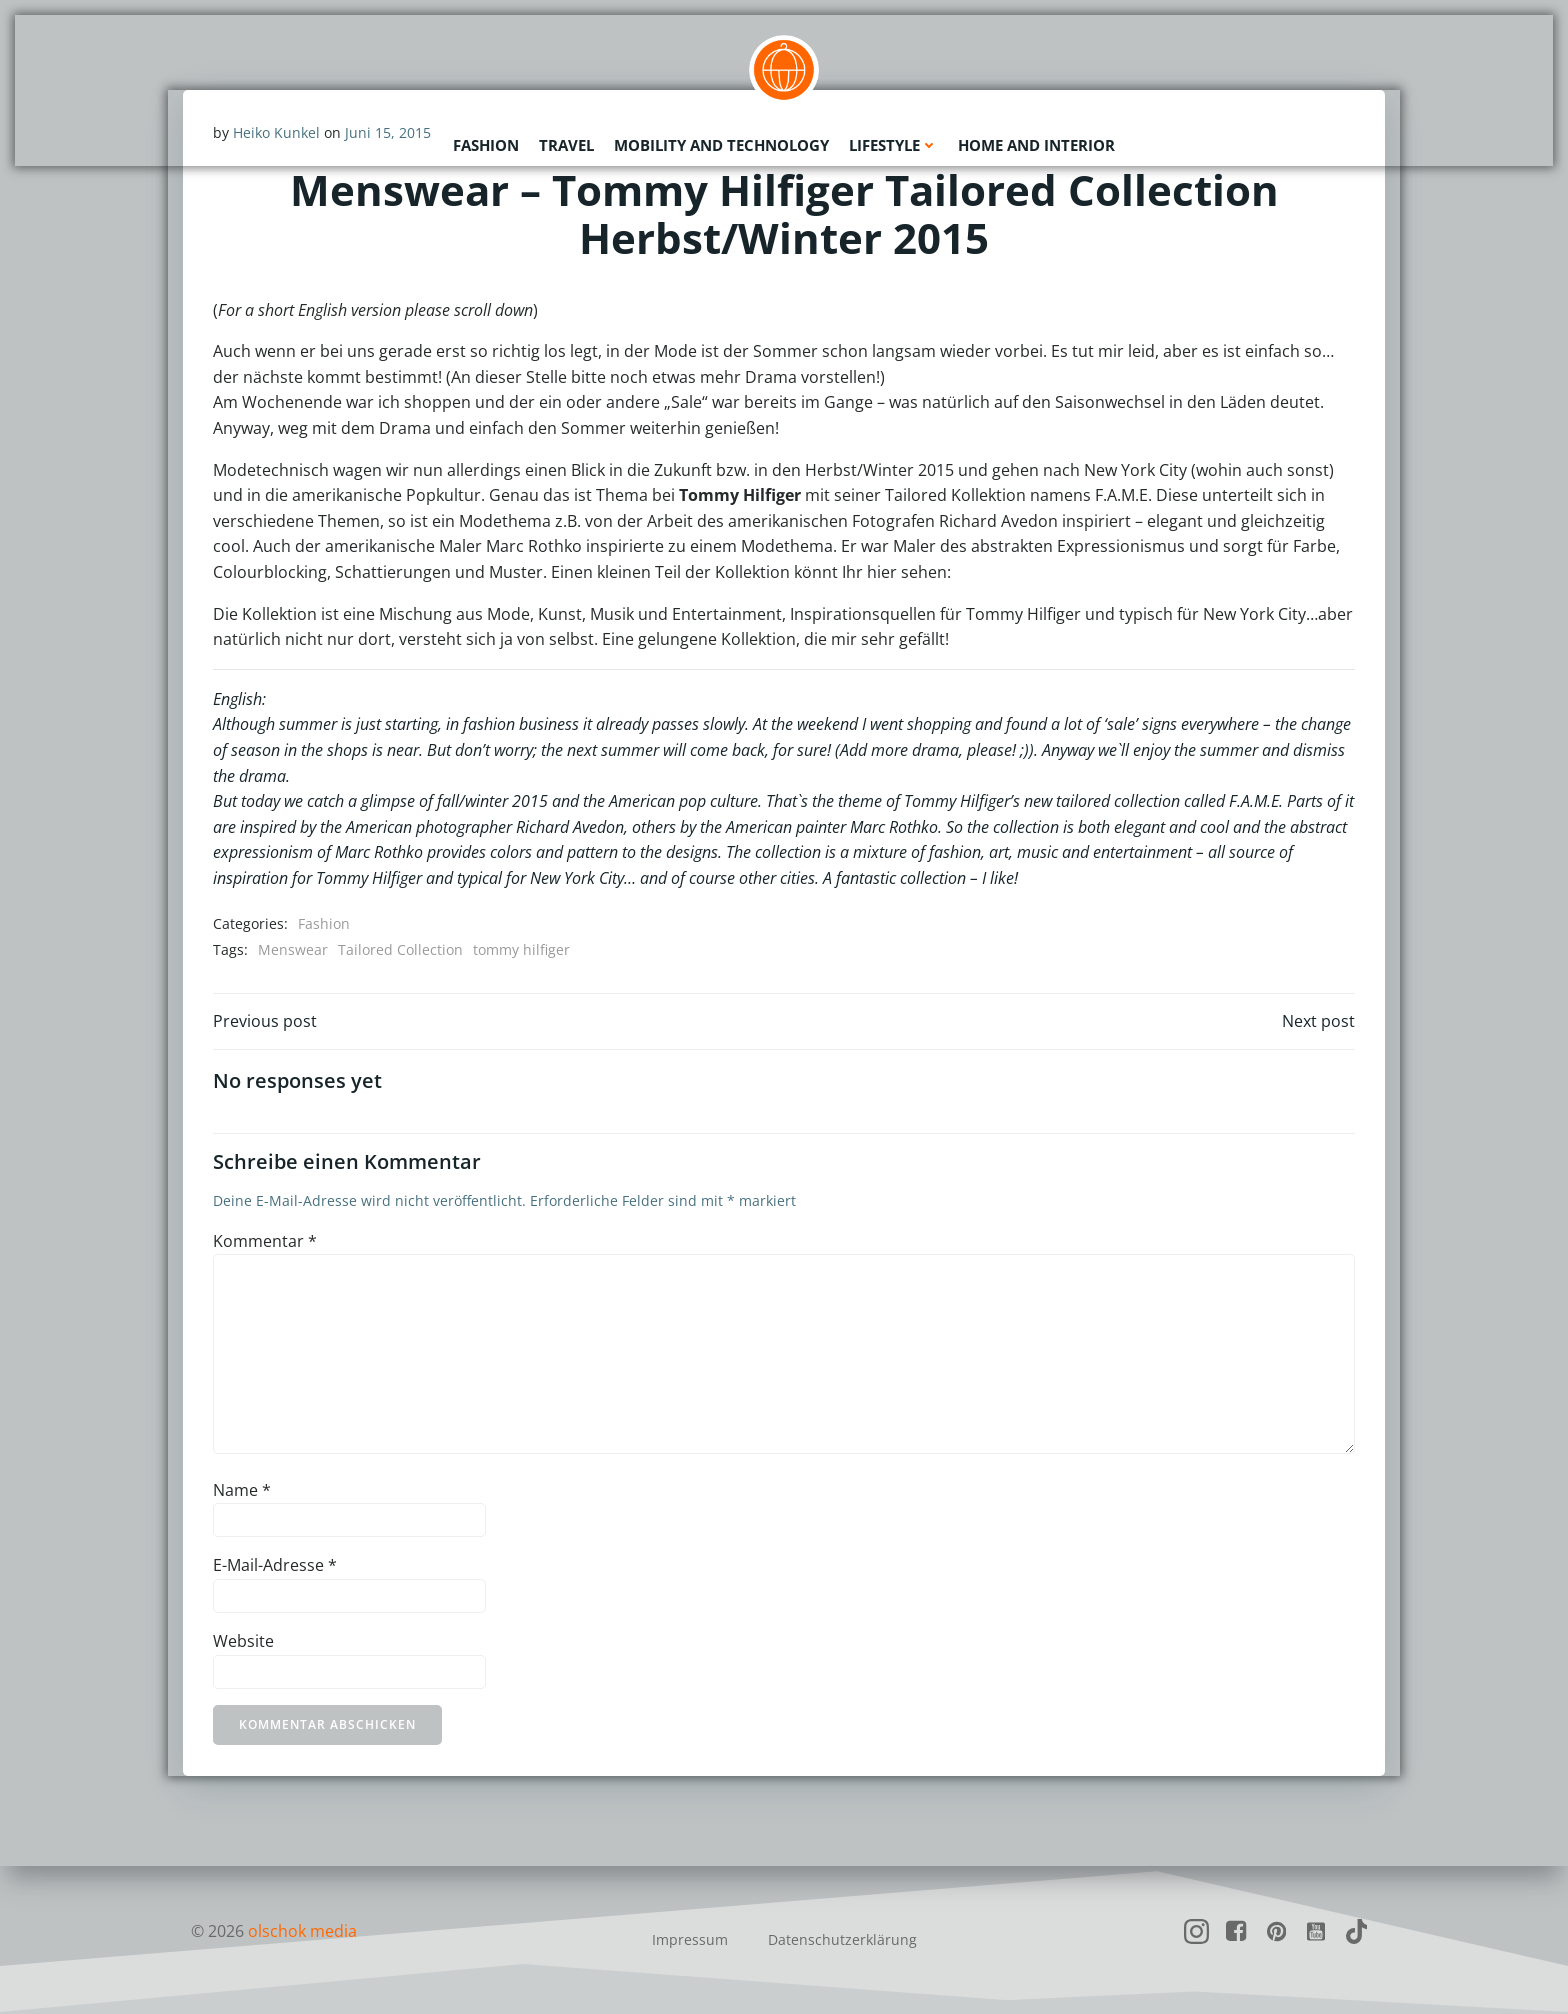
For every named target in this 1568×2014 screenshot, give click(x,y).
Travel (566, 145)
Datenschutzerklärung (842, 1939)
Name (242, 1490)
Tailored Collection (400, 949)
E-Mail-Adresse (275, 1565)
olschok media (302, 1931)
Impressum (690, 1939)
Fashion (486, 145)
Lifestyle (893, 145)
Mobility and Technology (721, 145)
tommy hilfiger (521, 949)
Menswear (293, 949)
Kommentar (265, 1241)
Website (243, 1641)
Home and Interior (1036, 145)
